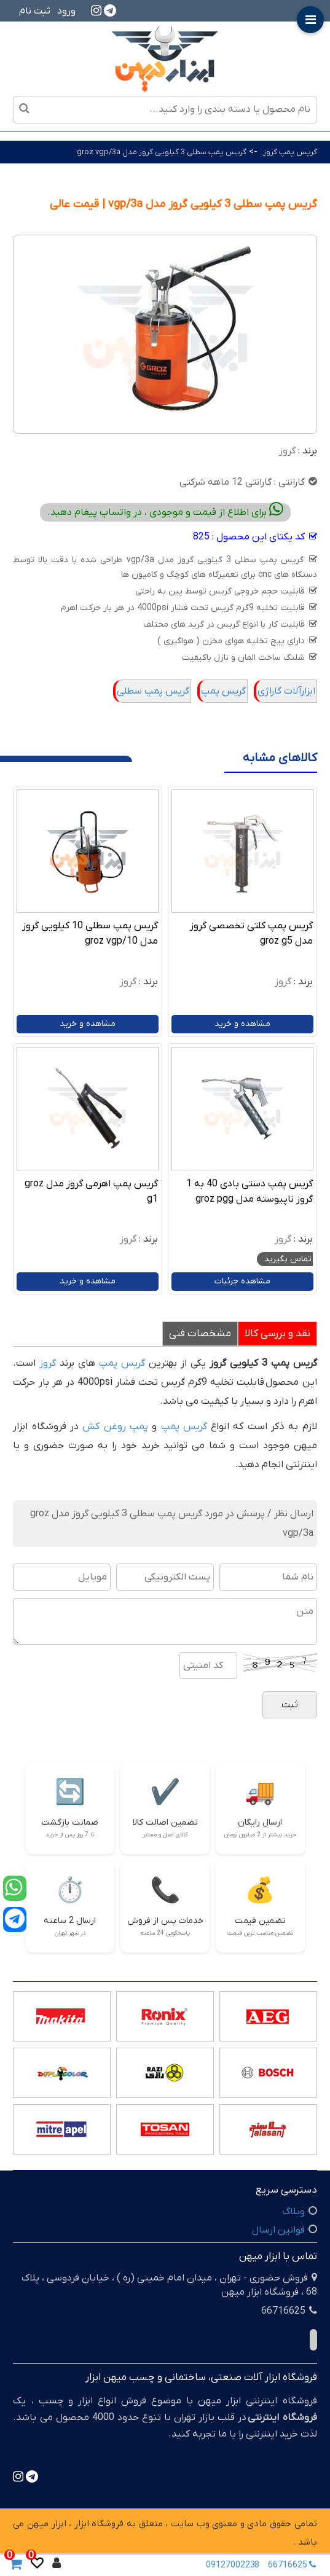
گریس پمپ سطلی (153, 691)
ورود (66, 11)
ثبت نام (34, 11)
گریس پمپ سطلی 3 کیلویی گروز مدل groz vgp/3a (161, 152)
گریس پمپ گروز (290, 152)
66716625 (294, 2565)
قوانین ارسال (278, 2230)
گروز (287, 451)
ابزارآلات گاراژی (286, 691)
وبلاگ (293, 2212)
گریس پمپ (223, 691)
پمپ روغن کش (115, 1426)
